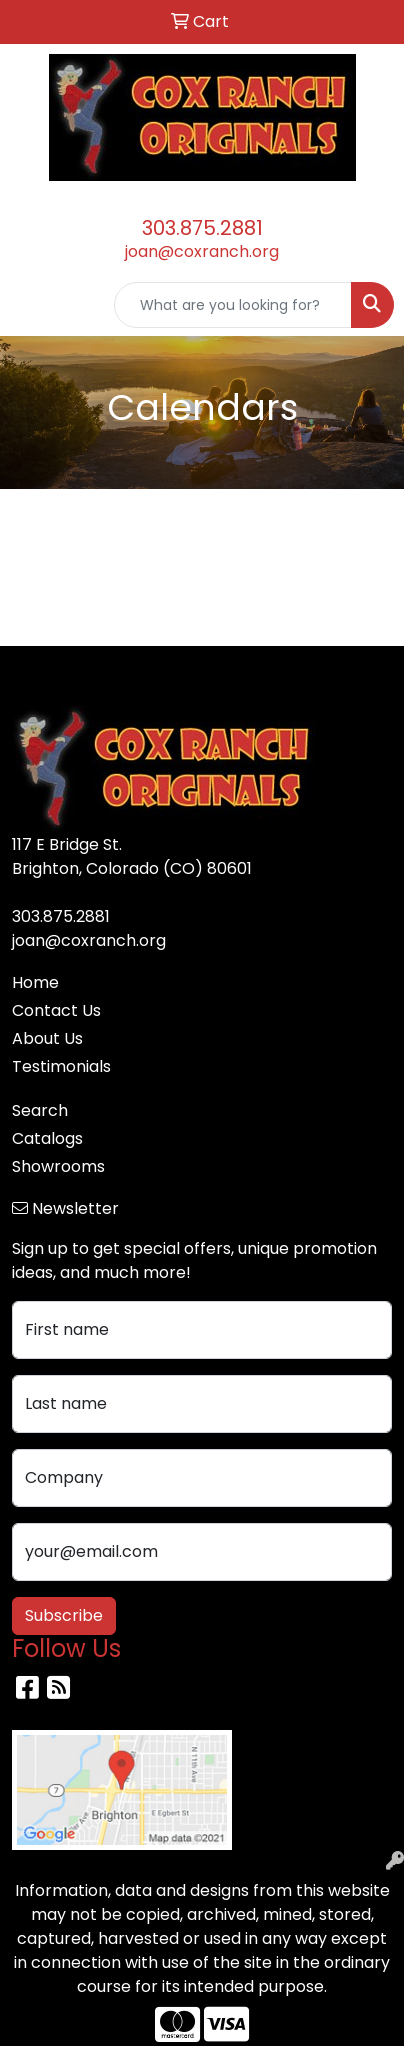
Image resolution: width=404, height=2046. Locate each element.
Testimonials (61, 1066)
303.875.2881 (202, 228)
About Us (47, 1038)
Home (35, 982)
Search (40, 1110)
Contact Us (56, 1010)
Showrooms (58, 1166)
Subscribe (64, 1615)
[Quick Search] (233, 305)
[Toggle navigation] (31, 305)
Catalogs (47, 1138)
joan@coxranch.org (202, 251)
